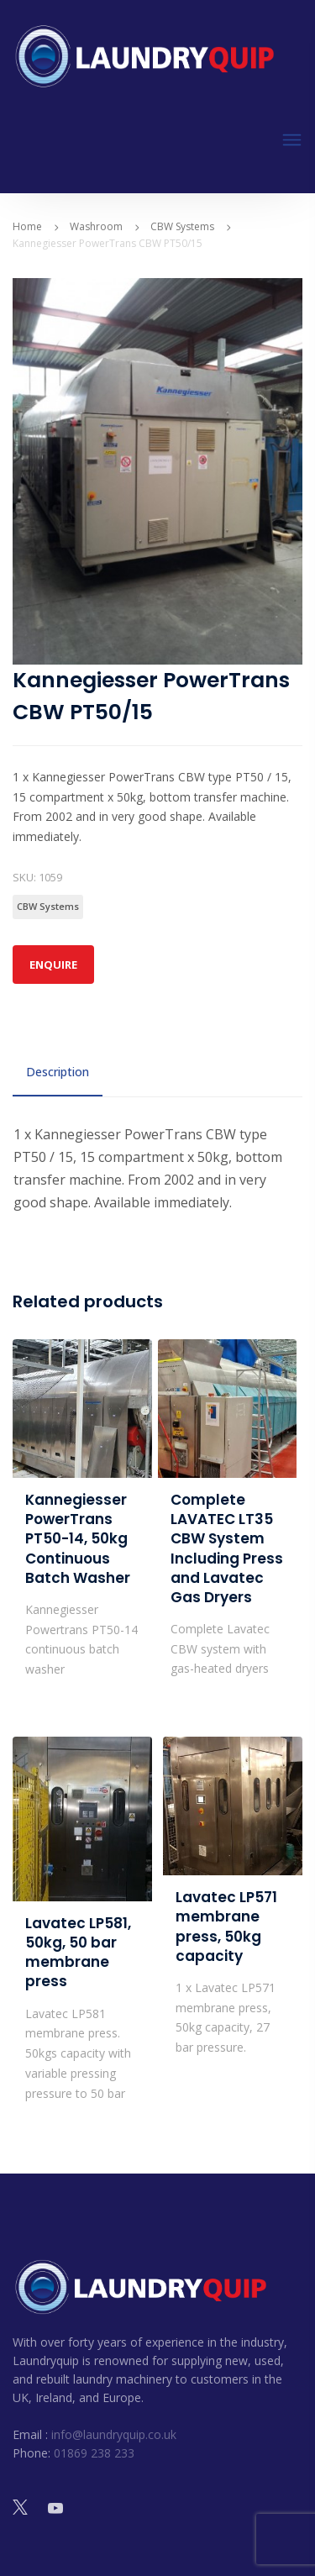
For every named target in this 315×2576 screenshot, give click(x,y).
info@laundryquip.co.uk (113, 2434)
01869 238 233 (94, 2453)
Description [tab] (57, 1072)
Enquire (53, 964)
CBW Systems (182, 226)
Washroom (96, 226)
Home (27, 226)
